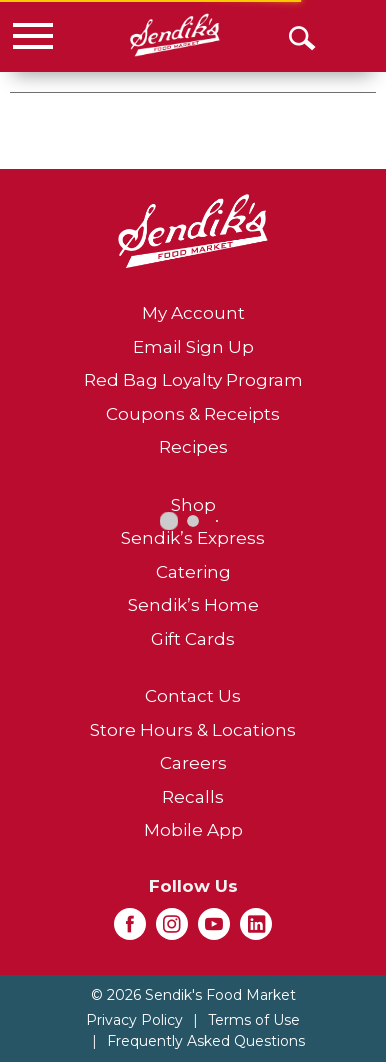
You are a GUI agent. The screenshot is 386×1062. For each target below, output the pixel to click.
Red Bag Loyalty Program (193, 380)
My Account (193, 313)
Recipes (193, 447)
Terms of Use (254, 1020)
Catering (193, 572)
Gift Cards (193, 639)
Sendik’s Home (193, 605)
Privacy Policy (134, 1020)
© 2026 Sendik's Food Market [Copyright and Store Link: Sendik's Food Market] (193, 995)
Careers (193, 763)
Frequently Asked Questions (206, 1041)
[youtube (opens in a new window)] (214, 930)
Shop (193, 505)
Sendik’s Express (193, 538)
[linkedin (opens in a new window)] (256, 930)
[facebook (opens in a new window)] (130, 930)
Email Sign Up (193, 347)
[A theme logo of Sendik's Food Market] (174, 35)
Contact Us (193, 696)
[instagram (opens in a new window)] (172, 930)
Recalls (193, 797)
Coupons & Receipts (193, 414)
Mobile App (193, 830)
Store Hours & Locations (193, 730)
